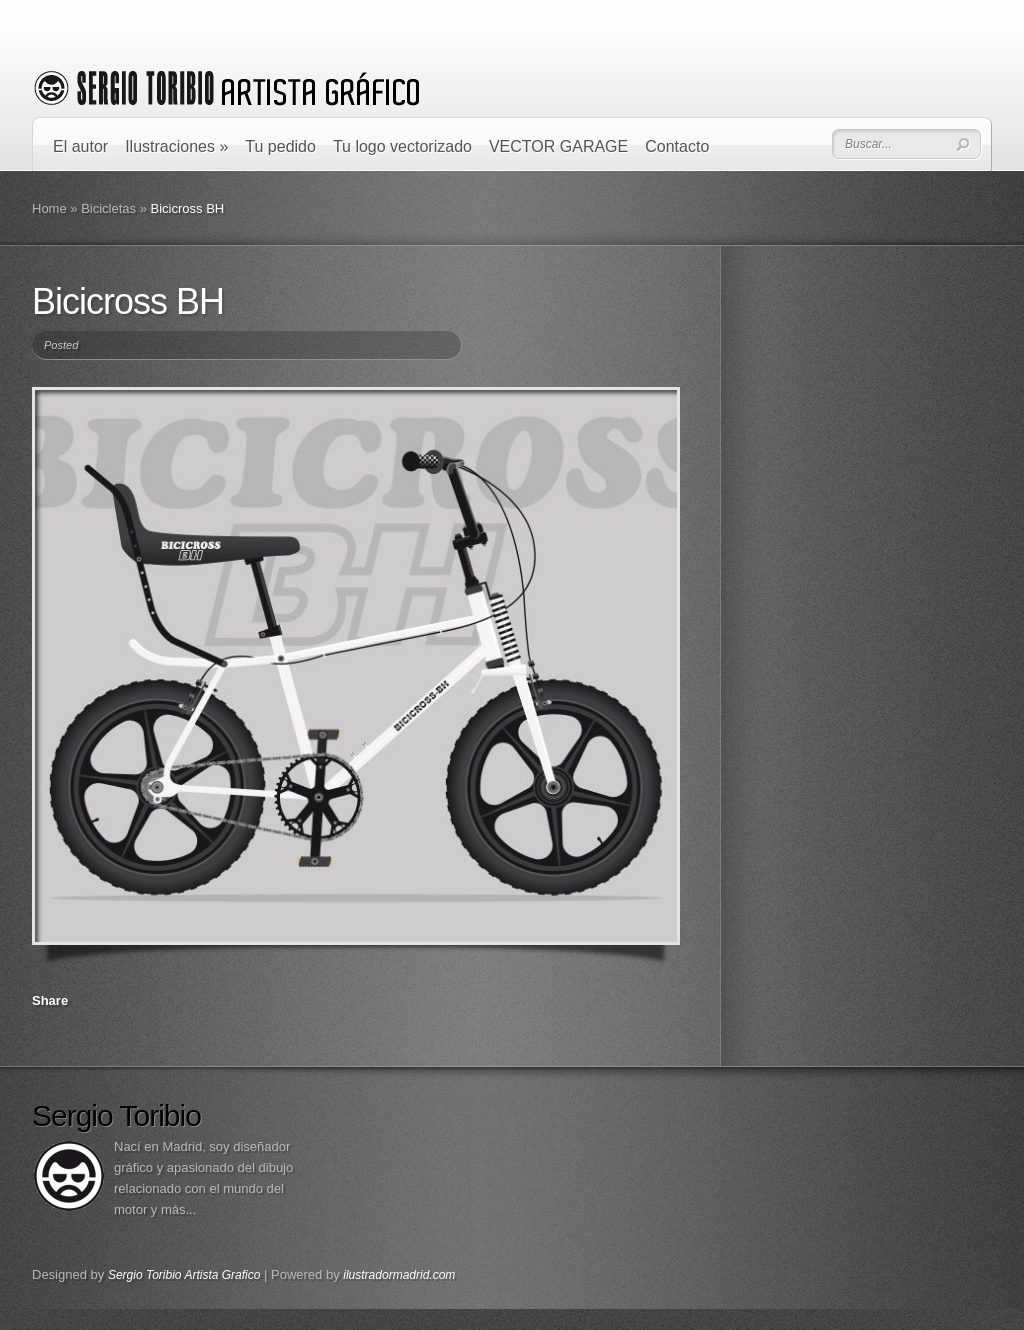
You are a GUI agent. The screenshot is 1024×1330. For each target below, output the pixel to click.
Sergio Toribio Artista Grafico (184, 1275)
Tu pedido (280, 146)
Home (49, 208)
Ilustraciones (176, 146)
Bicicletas (108, 208)
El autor (80, 146)
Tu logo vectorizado (402, 146)
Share (50, 1000)
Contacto (677, 146)
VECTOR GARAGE (558, 146)
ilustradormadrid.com (399, 1275)
